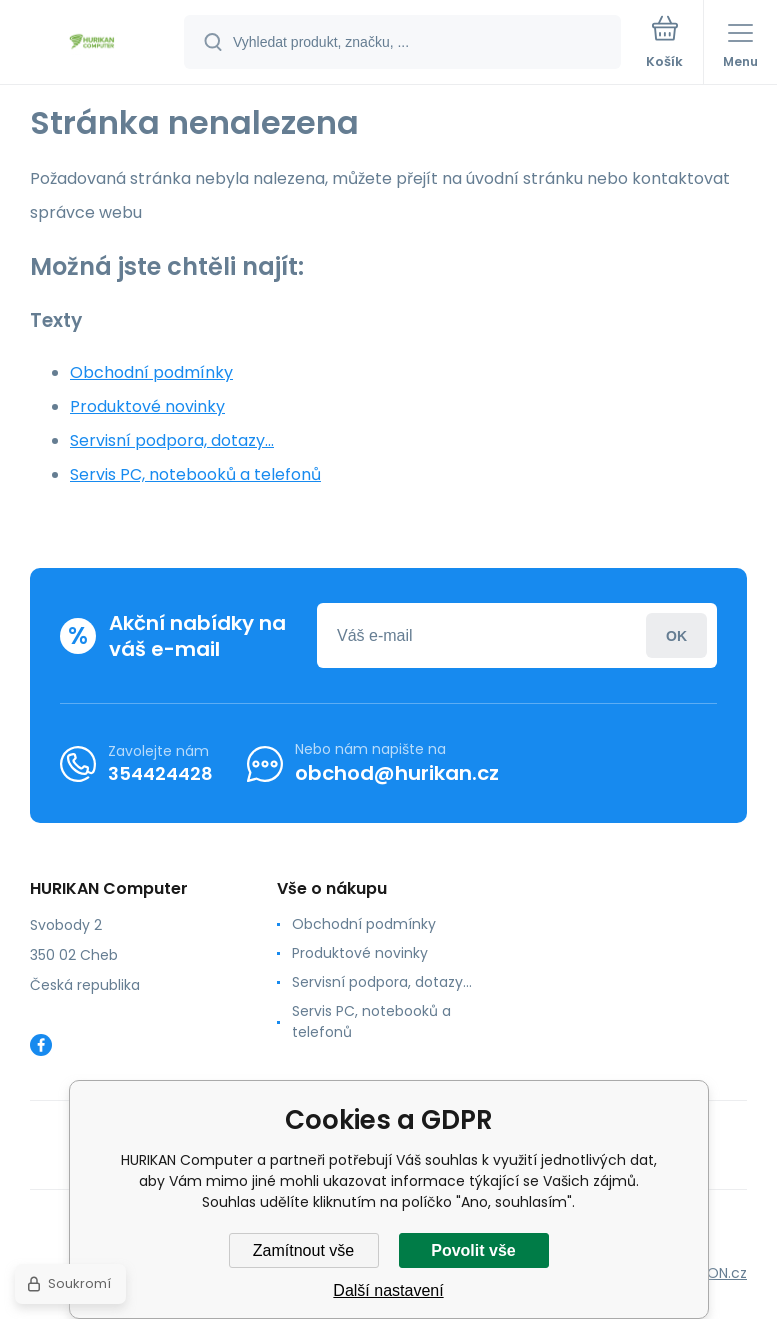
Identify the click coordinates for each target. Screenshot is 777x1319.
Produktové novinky (147, 406)
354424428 (160, 773)
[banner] (93, 43)
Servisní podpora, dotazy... (172, 440)
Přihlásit (676, 635)
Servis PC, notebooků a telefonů (195, 474)
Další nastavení (388, 1290)
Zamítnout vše (303, 1250)
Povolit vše (473, 1250)
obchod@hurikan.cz (397, 773)
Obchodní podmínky (151, 372)
